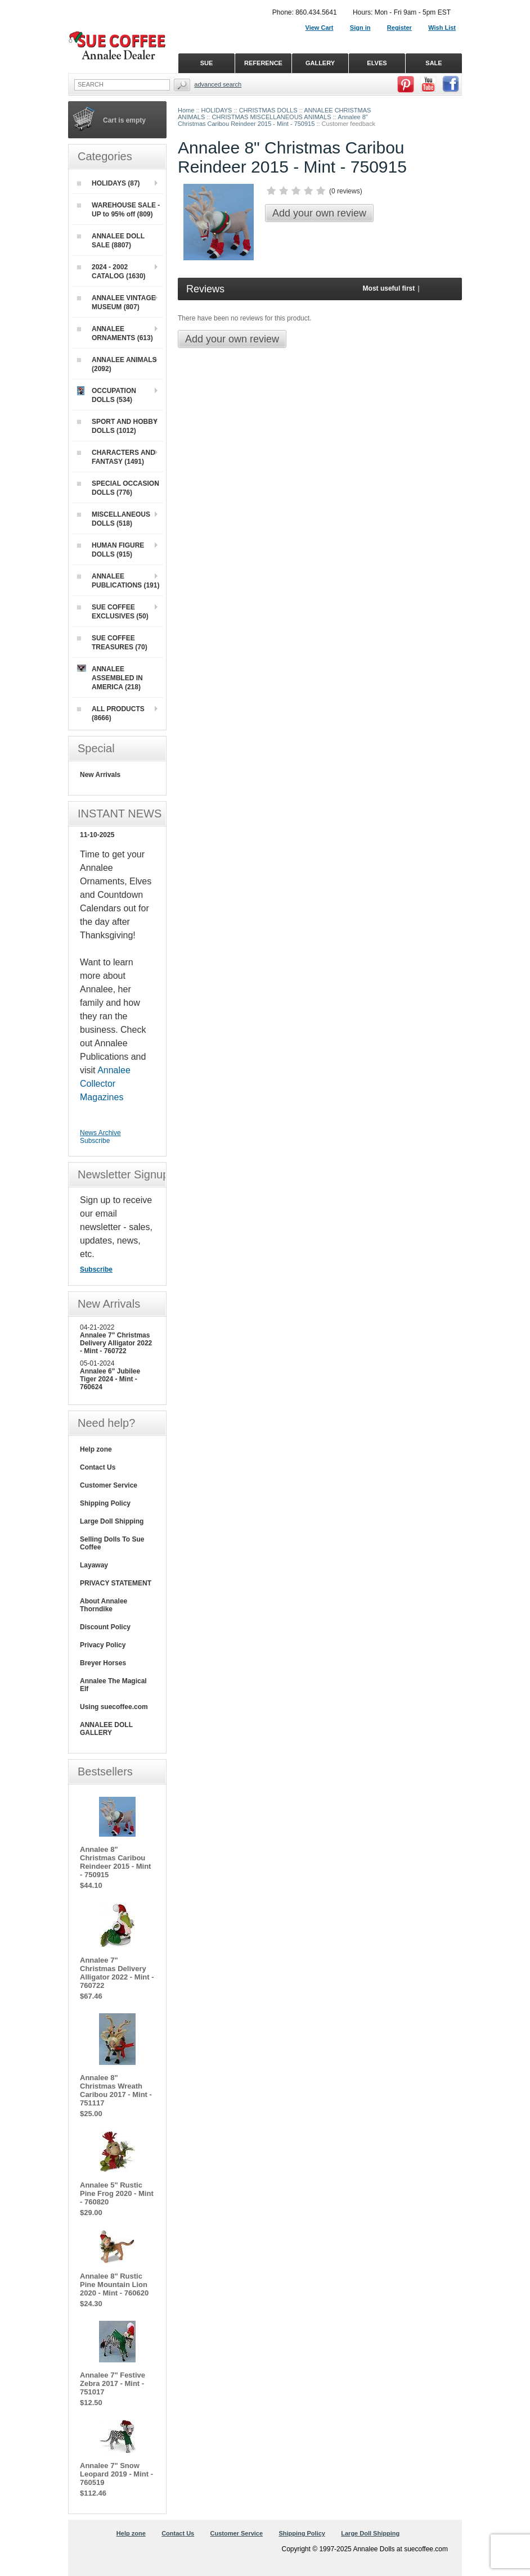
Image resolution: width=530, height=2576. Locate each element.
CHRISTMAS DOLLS (268, 110)
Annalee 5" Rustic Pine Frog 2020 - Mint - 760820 (117, 2193)
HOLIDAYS (216, 110)
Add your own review (319, 213)
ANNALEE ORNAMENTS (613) (115, 333)
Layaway (94, 1565)
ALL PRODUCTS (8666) (111, 713)
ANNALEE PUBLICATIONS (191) (118, 580)
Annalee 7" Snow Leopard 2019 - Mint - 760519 (116, 2474)
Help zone (96, 1449)
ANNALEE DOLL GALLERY (106, 1729)
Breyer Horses (103, 1663)
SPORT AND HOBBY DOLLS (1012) (117, 426)
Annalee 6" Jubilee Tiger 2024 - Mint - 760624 (110, 1379)
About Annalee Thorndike (103, 1605)
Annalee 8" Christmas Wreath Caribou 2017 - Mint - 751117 (116, 2090)
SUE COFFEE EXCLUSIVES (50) (113, 611)
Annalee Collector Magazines (105, 1083)
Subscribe (95, 1141)
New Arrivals (100, 775)
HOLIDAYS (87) (108, 183)
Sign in (360, 27)
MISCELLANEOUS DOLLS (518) (113, 518)
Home (186, 110)
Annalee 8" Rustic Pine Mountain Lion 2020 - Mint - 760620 (114, 2284)
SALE (433, 63)
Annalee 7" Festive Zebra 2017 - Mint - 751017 (112, 2383)
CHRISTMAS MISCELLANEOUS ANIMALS (271, 117)
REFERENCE (263, 63)
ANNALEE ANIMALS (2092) (117, 364)
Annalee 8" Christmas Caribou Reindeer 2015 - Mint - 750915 (273, 120)
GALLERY (320, 63)
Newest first (440, 288)
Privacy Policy (102, 1645)
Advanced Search (217, 84)
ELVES (377, 63)
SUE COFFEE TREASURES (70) (112, 642)
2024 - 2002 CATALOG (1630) (111, 271)
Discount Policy (105, 1627)
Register (399, 27)
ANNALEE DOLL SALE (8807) (111, 240)
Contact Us (97, 1467)
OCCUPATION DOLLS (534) (106, 395)
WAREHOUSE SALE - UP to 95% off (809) (118, 209)
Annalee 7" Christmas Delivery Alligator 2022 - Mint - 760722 (116, 1343)
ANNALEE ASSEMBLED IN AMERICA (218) (110, 678)
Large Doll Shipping (111, 1521)
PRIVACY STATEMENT (115, 1583)
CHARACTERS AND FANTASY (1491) (116, 457)
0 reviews (345, 191)
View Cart (320, 27)
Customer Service (108, 1485)
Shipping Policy (105, 1503)
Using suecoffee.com (114, 1707)
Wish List (442, 27)
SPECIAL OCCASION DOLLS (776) (118, 488)
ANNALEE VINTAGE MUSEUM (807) (116, 302)
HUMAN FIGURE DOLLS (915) (110, 549)
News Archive (100, 1133)
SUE (206, 63)
